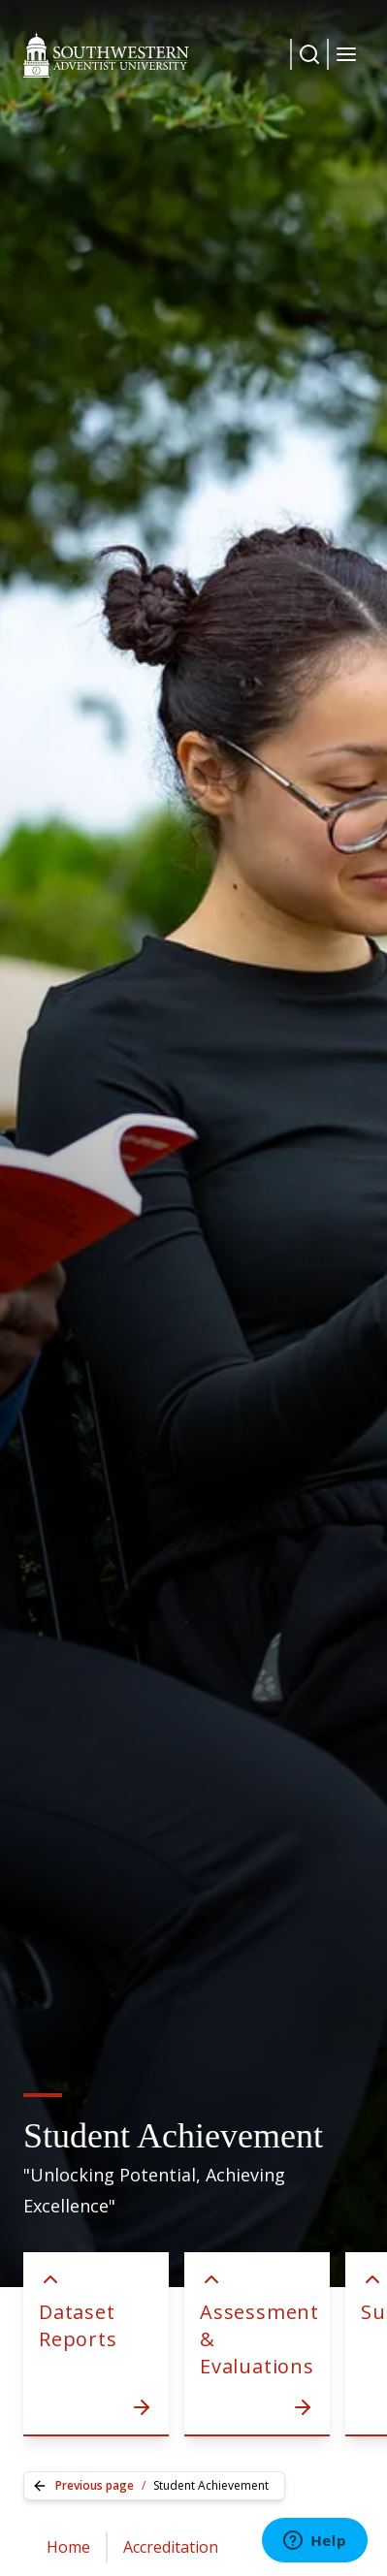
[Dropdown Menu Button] (309, 54)
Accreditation (170, 2547)
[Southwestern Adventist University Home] (106, 54)
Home (68, 2547)
